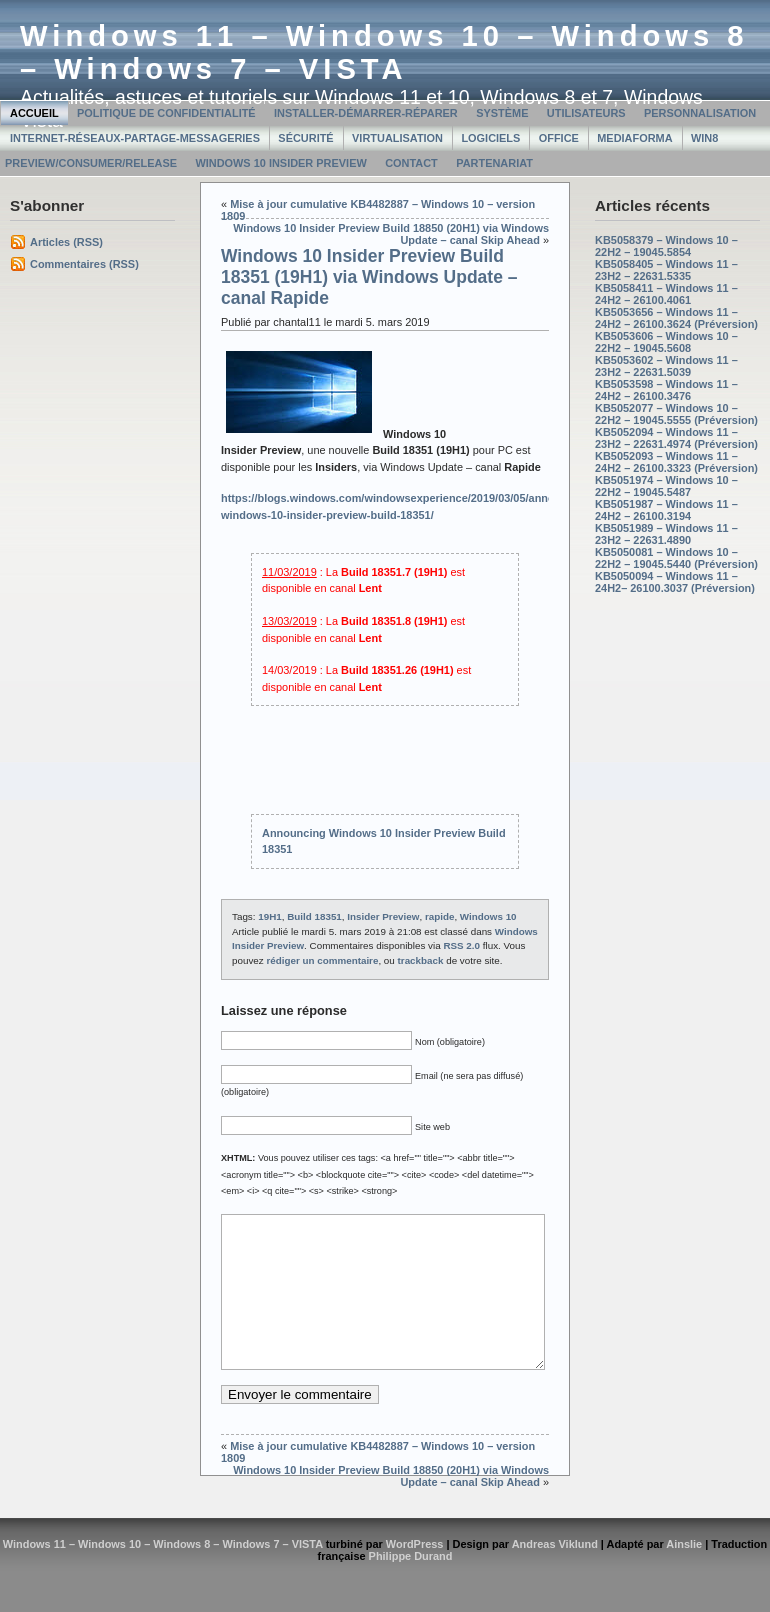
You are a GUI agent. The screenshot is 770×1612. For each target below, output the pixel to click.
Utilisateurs (586, 113)
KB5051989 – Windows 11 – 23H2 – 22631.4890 (666, 534)
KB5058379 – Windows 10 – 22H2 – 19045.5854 (666, 246)
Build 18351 (314, 916)
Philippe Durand (411, 1586)
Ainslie (684, 1574)
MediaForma (634, 138)
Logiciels (490, 138)
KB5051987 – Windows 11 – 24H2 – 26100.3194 (666, 510)
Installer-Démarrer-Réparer (366, 113)
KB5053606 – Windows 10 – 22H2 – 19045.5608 (666, 342)
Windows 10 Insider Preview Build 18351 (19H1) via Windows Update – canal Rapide (369, 277)
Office (559, 138)
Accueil (34, 113)
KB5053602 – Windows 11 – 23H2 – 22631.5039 (666, 366)
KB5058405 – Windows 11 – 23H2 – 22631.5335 (666, 270)
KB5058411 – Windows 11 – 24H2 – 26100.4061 (666, 294)
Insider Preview (383, 916)
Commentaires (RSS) (84, 264)
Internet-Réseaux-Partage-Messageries (135, 138)
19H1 (270, 916)
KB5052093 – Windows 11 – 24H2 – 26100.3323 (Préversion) (676, 462)
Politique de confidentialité (166, 113)
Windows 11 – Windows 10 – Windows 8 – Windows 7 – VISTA (384, 52)
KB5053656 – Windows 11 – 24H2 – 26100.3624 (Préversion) (676, 318)
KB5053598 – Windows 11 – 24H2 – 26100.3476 (666, 390)
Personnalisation (700, 113)
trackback (421, 960)
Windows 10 (488, 916)
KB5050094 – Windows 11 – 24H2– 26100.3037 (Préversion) (675, 582)
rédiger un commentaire (322, 960)
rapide (440, 916)
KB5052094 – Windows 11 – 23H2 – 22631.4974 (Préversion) (676, 438)
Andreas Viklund (555, 1574)
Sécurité (305, 138)
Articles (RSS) (66, 242)
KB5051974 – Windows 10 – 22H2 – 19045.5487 (666, 486)
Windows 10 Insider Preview (280, 163)
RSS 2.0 (461, 945)
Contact (411, 163)
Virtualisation (397, 138)
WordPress (415, 1574)
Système (502, 113)
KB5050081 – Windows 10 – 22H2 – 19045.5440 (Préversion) (676, 558)
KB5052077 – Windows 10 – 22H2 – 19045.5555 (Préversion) (676, 414)
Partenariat (494, 163)
